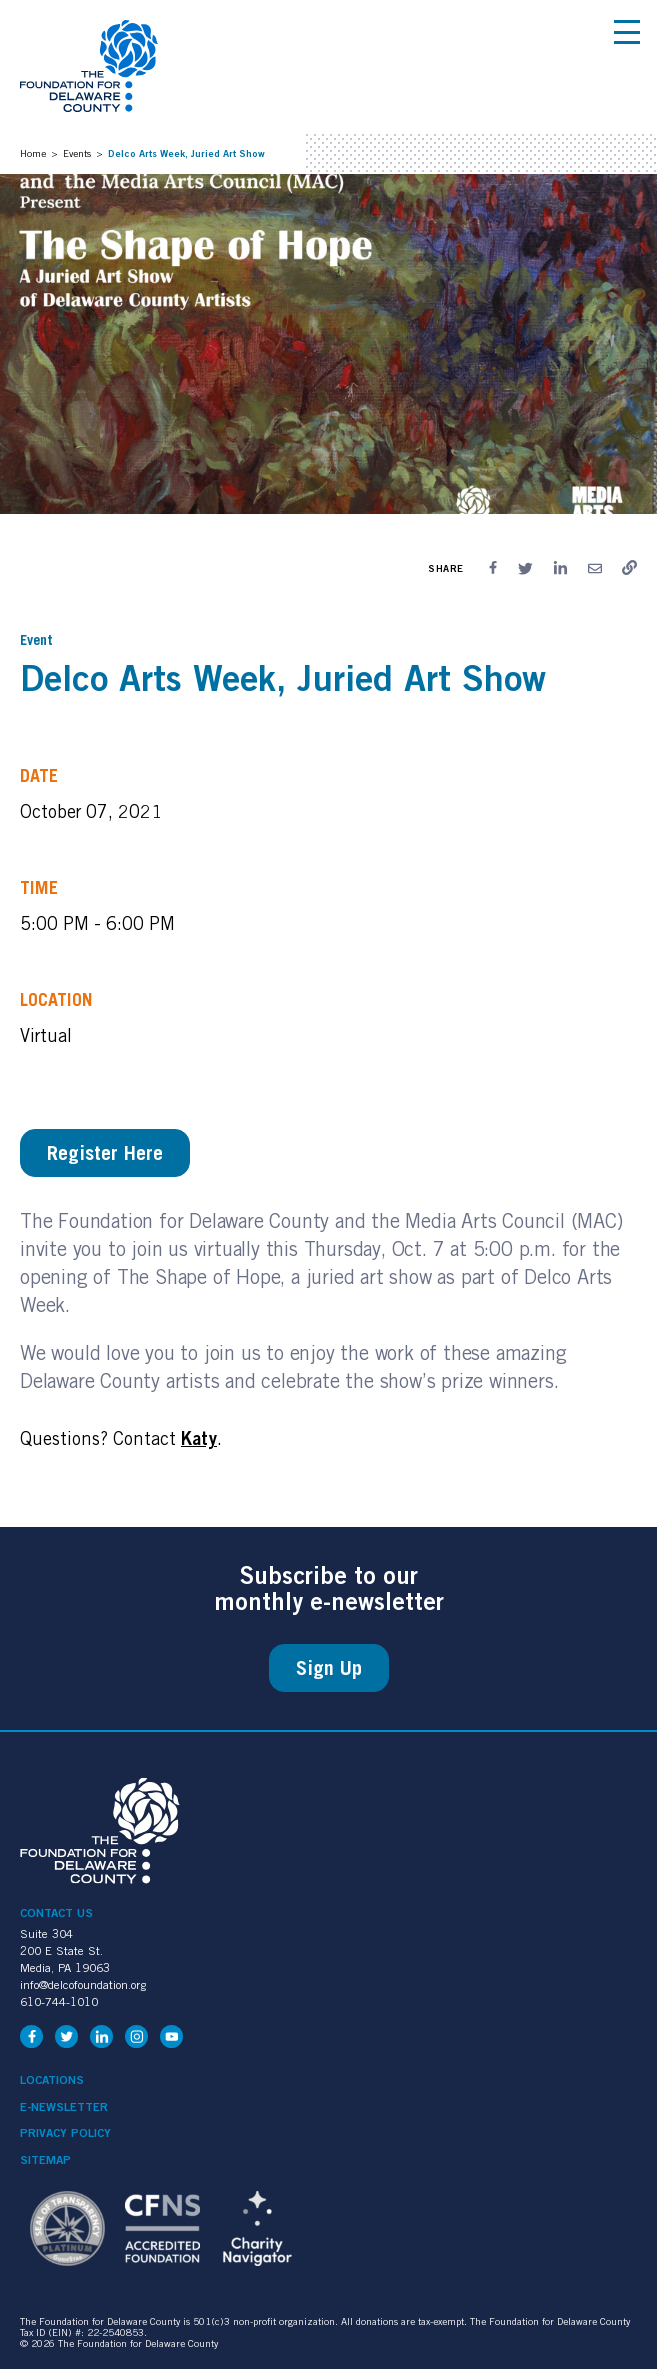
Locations (52, 2080)
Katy (199, 1438)
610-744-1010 (59, 2001)
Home (33, 153)
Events (77, 153)
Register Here (105, 1153)
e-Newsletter (64, 2107)
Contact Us (56, 1912)
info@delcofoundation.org (83, 1984)
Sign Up (329, 1668)
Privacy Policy (65, 2133)
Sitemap (45, 2160)
